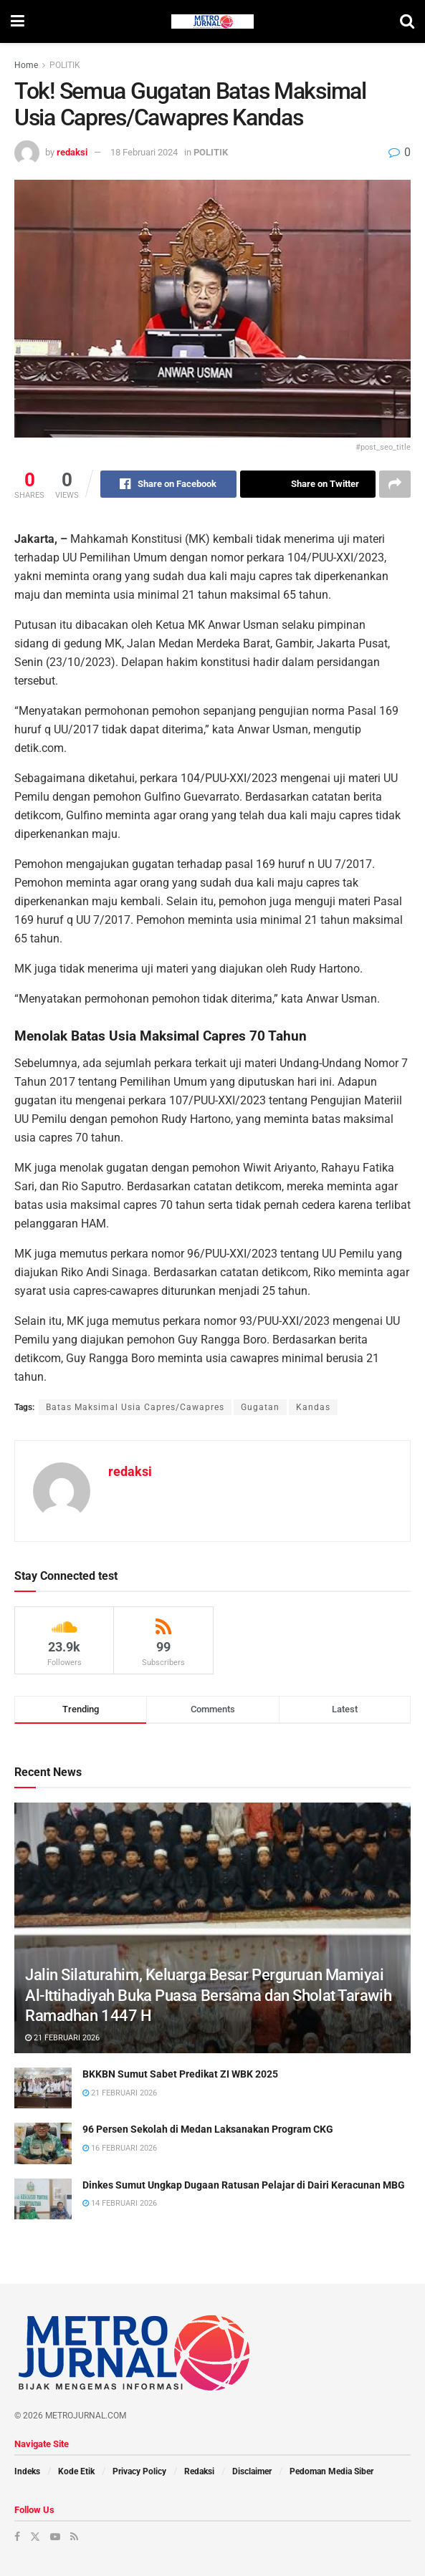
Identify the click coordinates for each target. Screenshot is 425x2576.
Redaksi (199, 2471)
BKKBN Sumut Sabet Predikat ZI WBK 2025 (180, 2074)
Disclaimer (252, 2471)
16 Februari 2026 (119, 2148)
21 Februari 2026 (62, 2037)
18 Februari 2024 (144, 152)
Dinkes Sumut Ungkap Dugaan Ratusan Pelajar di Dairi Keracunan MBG (243, 2185)
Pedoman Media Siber (331, 2471)
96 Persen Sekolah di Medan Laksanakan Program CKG (207, 2129)
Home (26, 65)
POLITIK (64, 65)
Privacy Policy (139, 2471)
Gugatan (260, 1407)
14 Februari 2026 (119, 2203)
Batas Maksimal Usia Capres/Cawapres (135, 1407)
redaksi (72, 152)
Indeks (27, 2471)
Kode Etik (76, 2471)
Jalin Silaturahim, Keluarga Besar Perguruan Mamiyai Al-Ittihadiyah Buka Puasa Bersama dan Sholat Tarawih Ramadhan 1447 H (208, 1995)
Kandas (313, 1407)
